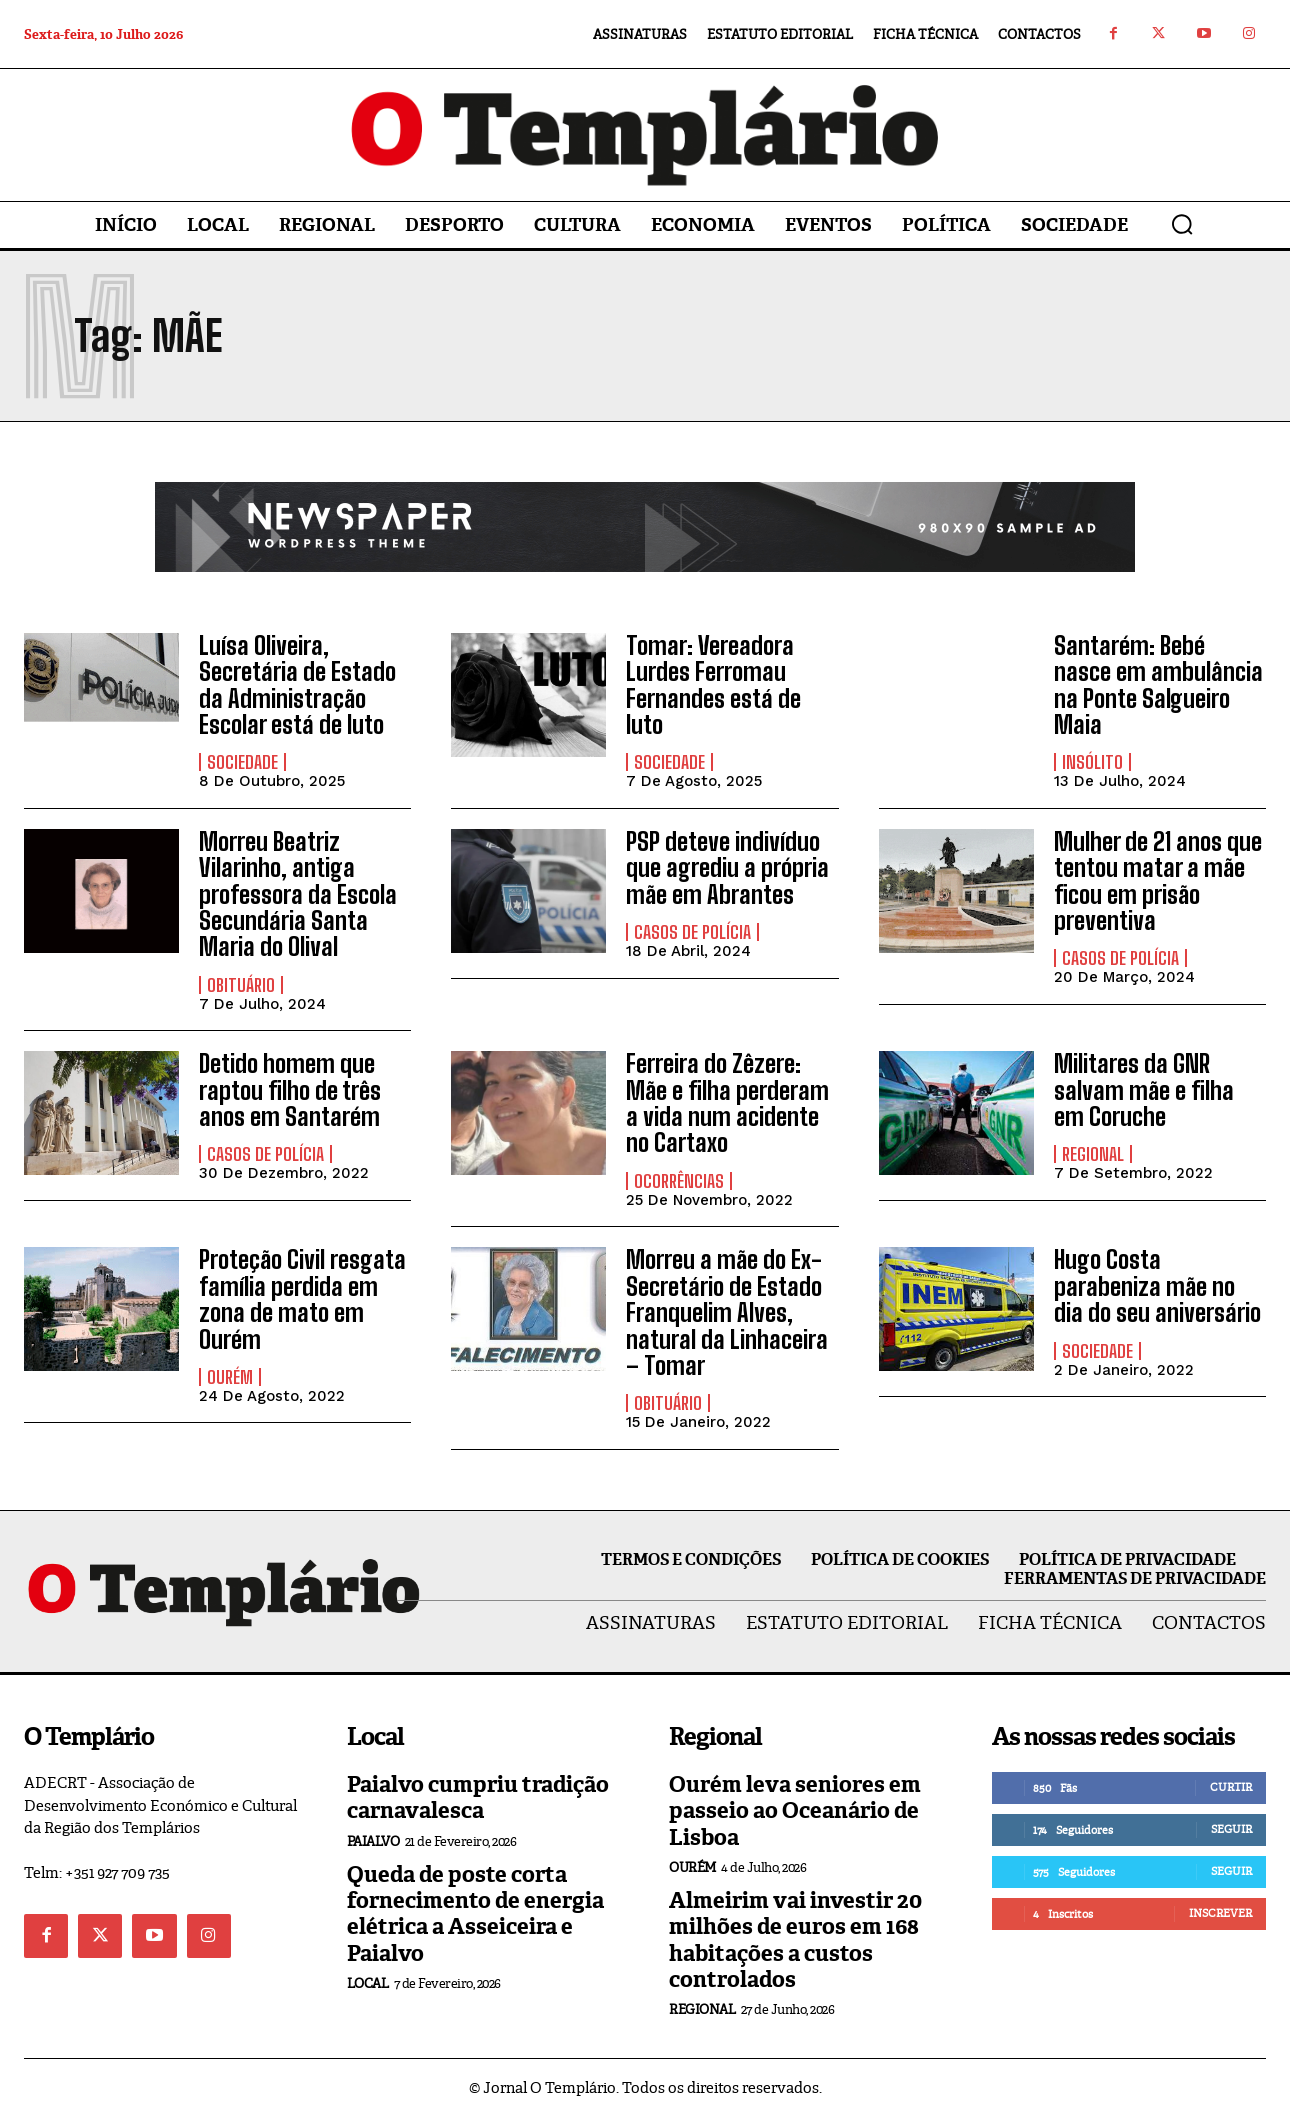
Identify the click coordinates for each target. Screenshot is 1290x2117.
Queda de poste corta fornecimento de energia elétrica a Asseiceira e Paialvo (475, 1914)
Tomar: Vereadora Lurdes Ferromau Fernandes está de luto (713, 685)
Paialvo (373, 1841)
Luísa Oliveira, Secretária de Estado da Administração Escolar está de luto (297, 685)
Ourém (230, 1377)
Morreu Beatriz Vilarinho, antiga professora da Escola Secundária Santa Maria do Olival (298, 894)
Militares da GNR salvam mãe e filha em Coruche (1144, 1090)
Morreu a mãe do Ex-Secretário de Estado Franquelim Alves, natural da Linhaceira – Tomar (727, 1312)
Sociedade (242, 762)
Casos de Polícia (692, 932)
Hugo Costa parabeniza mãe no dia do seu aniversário (1157, 1286)
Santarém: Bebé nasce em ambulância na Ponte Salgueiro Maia (1158, 685)
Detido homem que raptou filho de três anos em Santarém (290, 1090)
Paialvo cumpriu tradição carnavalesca (478, 1797)
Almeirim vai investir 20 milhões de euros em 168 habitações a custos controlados (795, 1940)
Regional (1093, 1154)
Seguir (1231, 1829)
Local (368, 1983)
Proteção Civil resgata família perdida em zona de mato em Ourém (302, 1299)
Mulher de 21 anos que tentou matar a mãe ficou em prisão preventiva (1158, 881)
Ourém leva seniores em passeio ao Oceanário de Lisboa (795, 1811)
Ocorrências (679, 1181)
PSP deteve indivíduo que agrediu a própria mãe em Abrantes (727, 868)
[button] (1182, 224)
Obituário (241, 985)
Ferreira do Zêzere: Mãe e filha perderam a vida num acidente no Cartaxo (727, 1103)
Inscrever (1220, 1913)
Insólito (1092, 762)
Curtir (1231, 1787)
